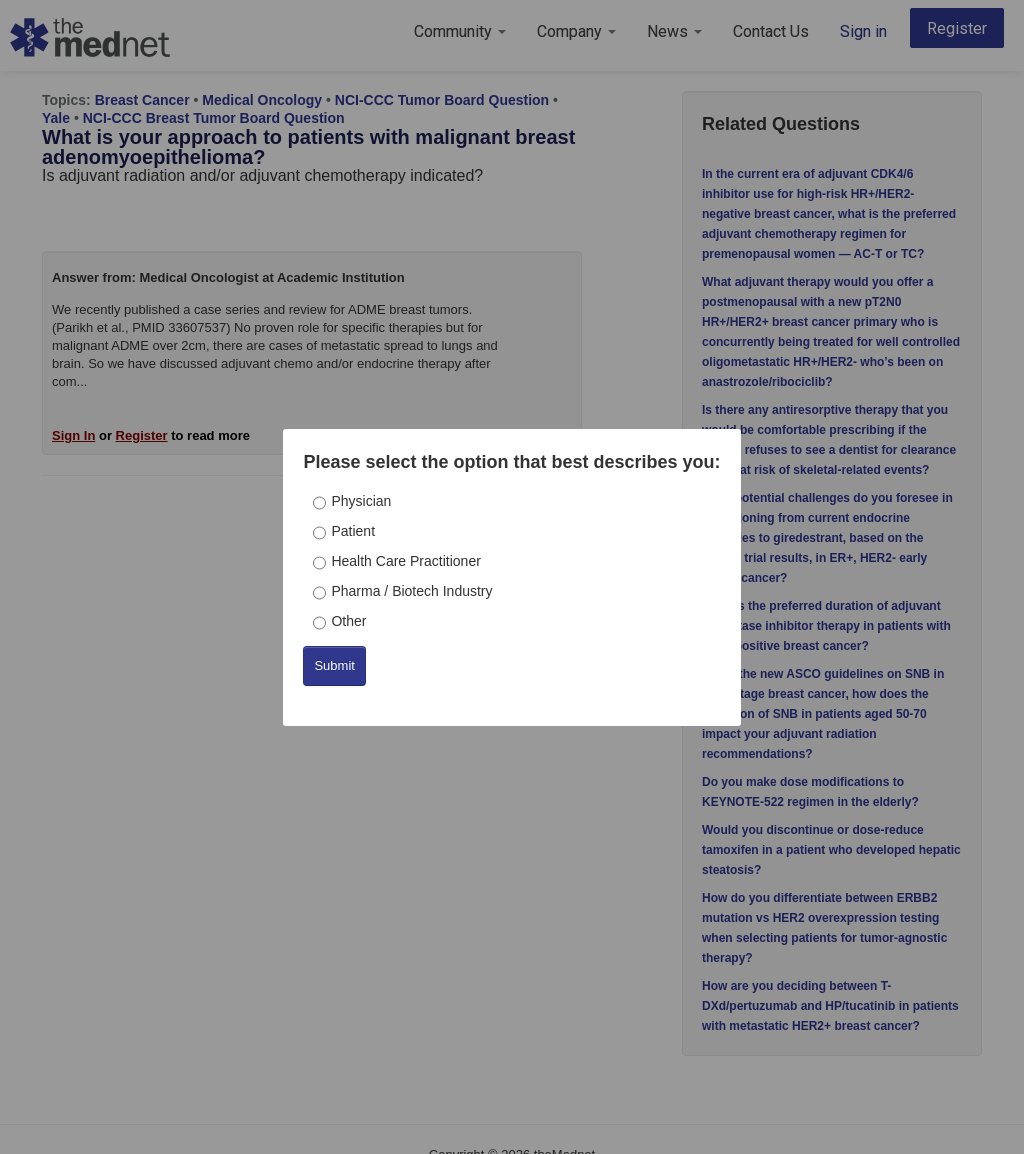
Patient (353, 531)
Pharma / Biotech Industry (411, 591)
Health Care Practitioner (405, 561)
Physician (361, 501)
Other (348, 621)
